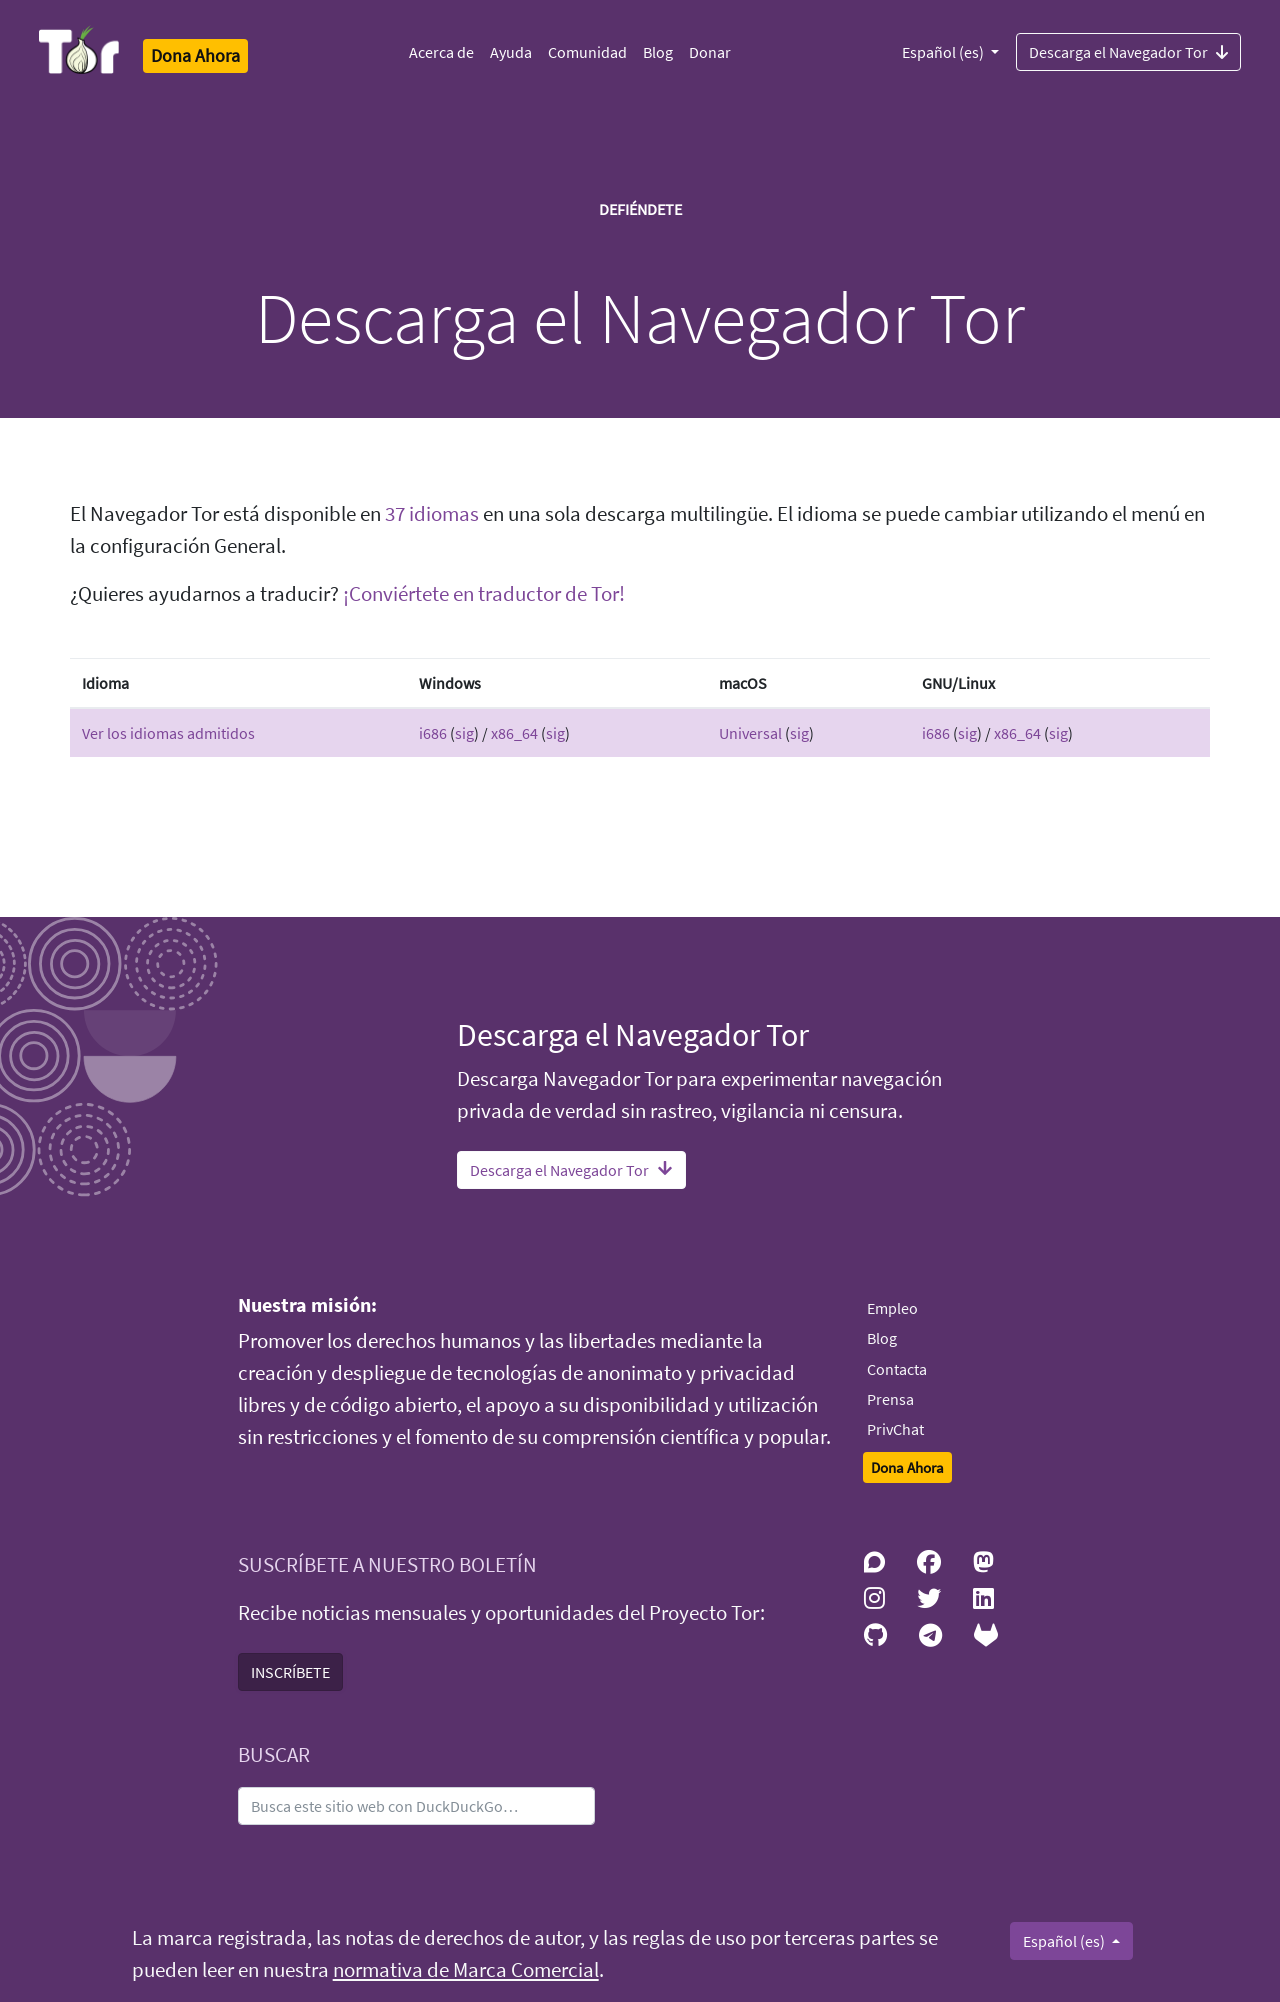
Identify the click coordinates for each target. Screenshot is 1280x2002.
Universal (750, 733)
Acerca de (441, 52)
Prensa (890, 1399)
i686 (433, 733)
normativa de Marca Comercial (466, 1970)
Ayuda (511, 52)
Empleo (892, 1308)
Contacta (897, 1369)
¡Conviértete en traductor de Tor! (484, 594)
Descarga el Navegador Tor (1128, 51)
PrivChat (895, 1429)
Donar (710, 52)
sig (464, 733)
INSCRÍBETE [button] (290, 1672)
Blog (658, 52)
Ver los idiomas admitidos (168, 733)
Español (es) (944, 52)
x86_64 (514, 733)
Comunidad (587, 52)
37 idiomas (432, 514)
